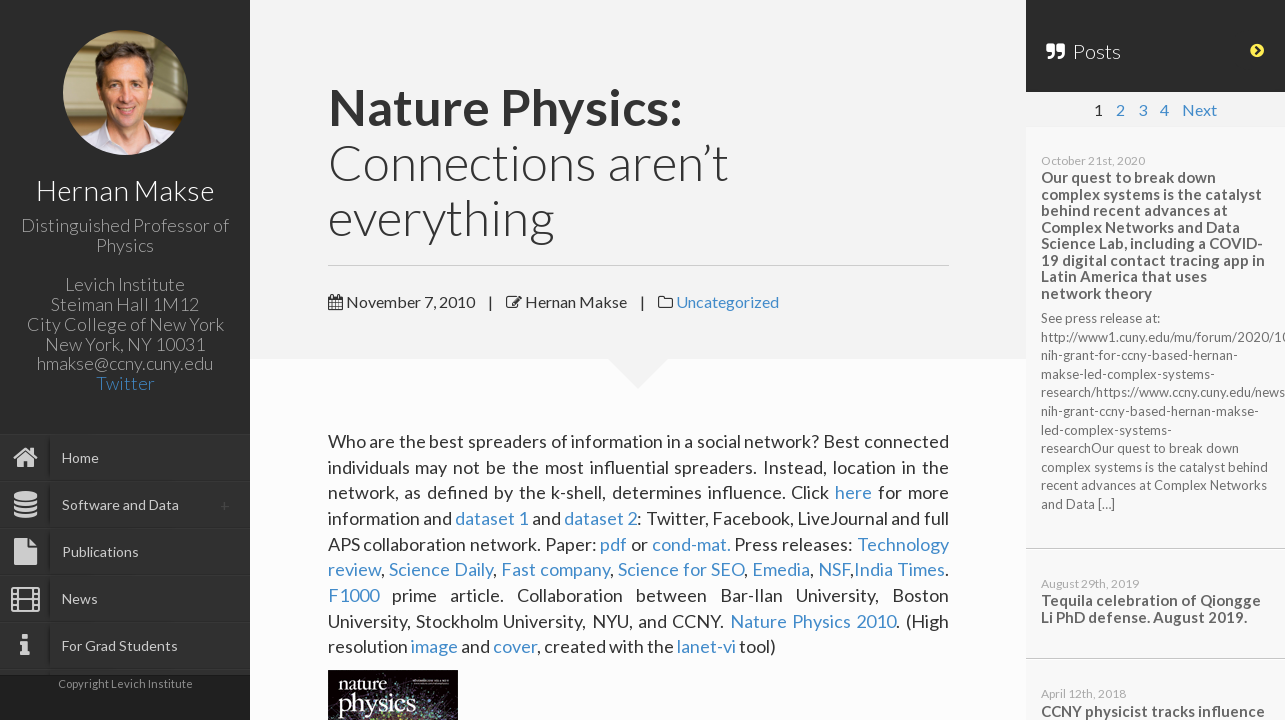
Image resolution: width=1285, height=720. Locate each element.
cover (515, 646)
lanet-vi (708, 646)
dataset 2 (600, 518)
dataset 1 (491, 518)
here (853, 492)
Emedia (781, 569)
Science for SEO (681, 569)
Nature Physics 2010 (813, 621)
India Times (899, 569)
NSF (834, 569)
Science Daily (441, 569)
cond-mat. (691, 544)
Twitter (125, 383)
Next (1199, 109)
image (434, 646)
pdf (613, 544)
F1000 (353, 595)
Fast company (555, 569)
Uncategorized (727, 301)
